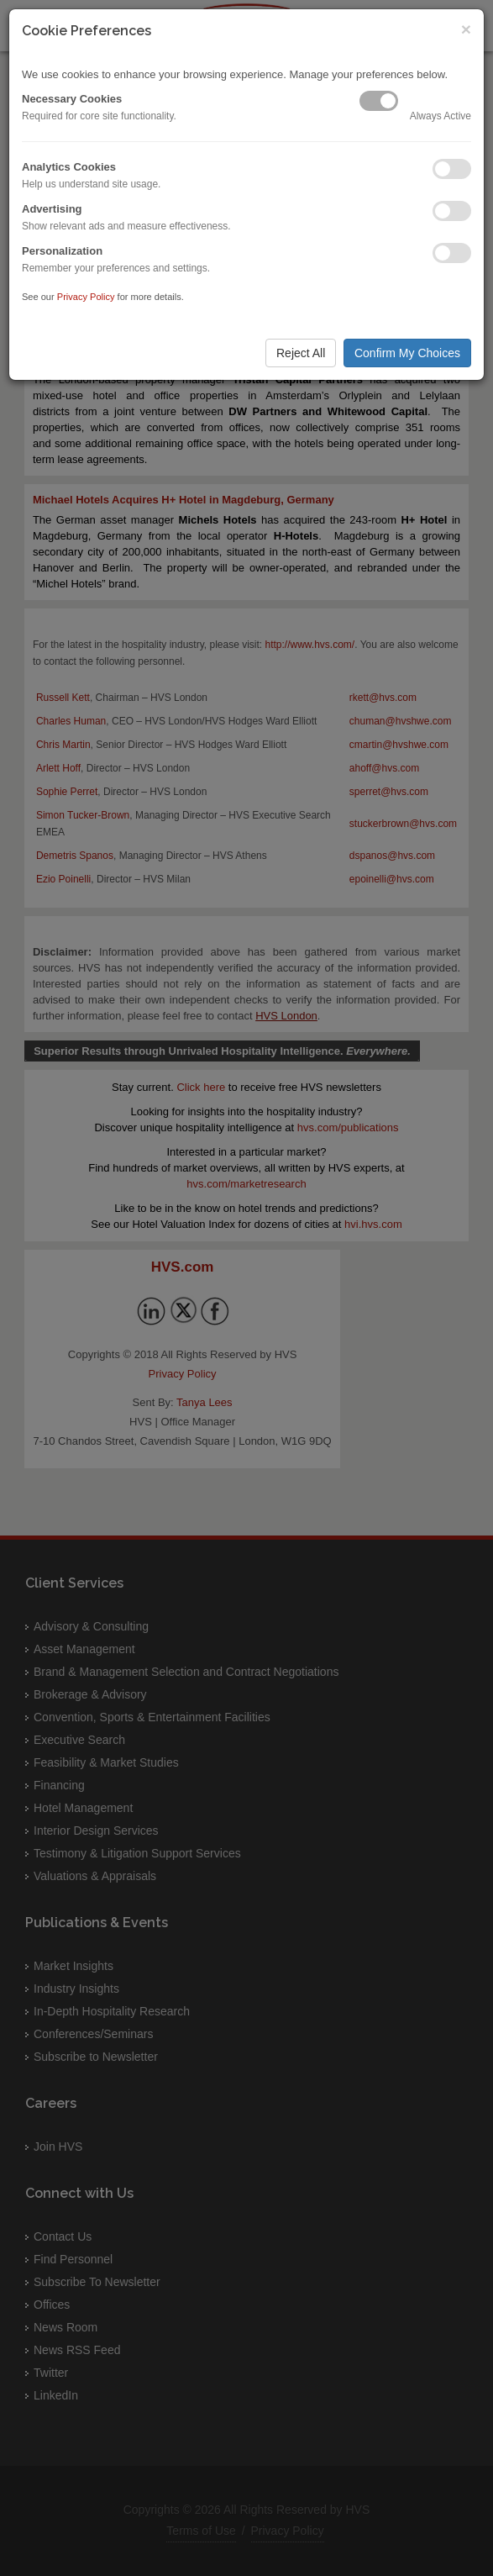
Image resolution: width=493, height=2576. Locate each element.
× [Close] (466, 29)
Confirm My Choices (407, 353)
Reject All (300, 353)
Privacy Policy (86, 297)
